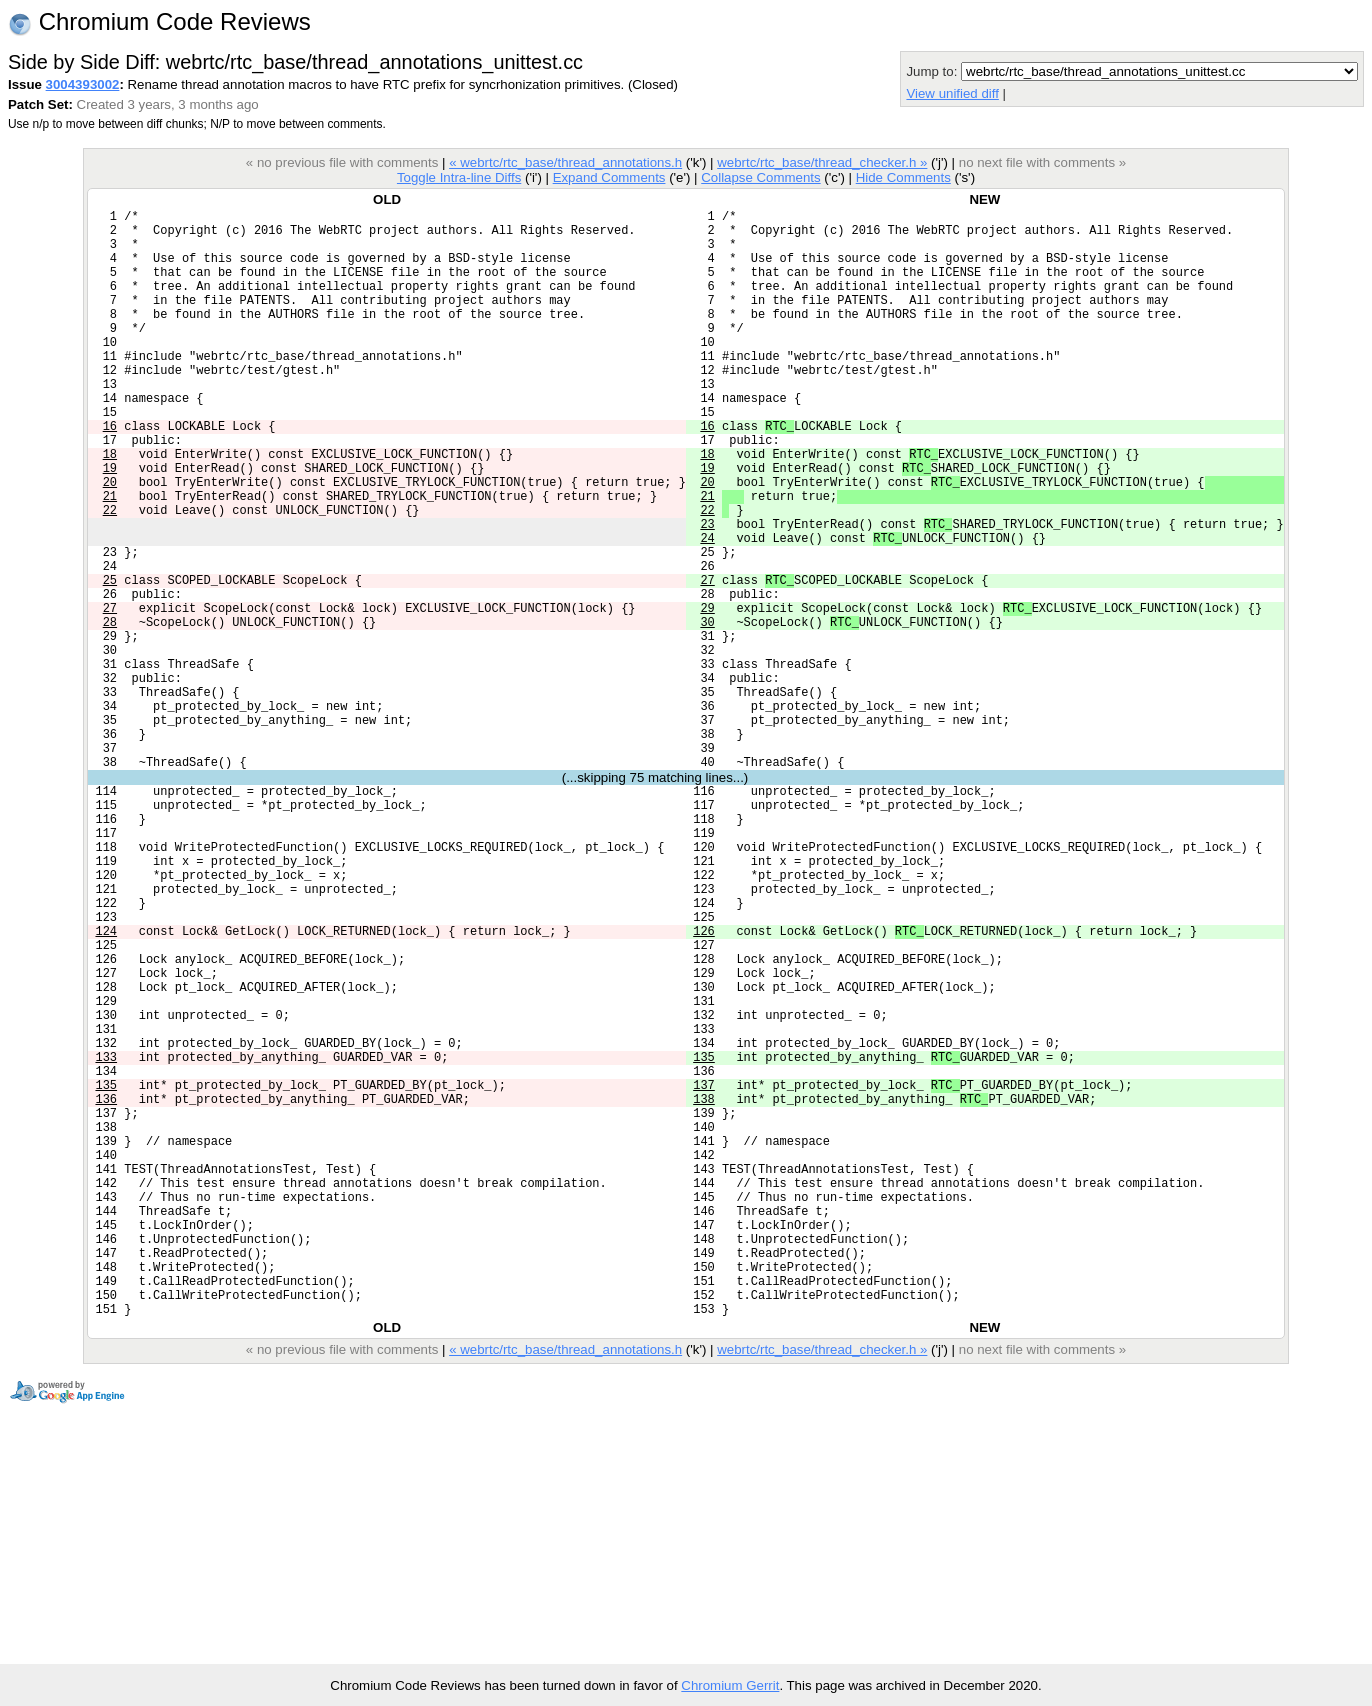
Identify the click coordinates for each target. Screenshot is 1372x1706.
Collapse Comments (760, 177)
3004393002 (83, 84)
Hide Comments (903, 177)
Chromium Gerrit (730, 1685)
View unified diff (952, 93)
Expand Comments (609, 177)
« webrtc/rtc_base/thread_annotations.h (565, 162)
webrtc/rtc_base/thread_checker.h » (822, 162)
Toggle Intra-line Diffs (459, 177)
